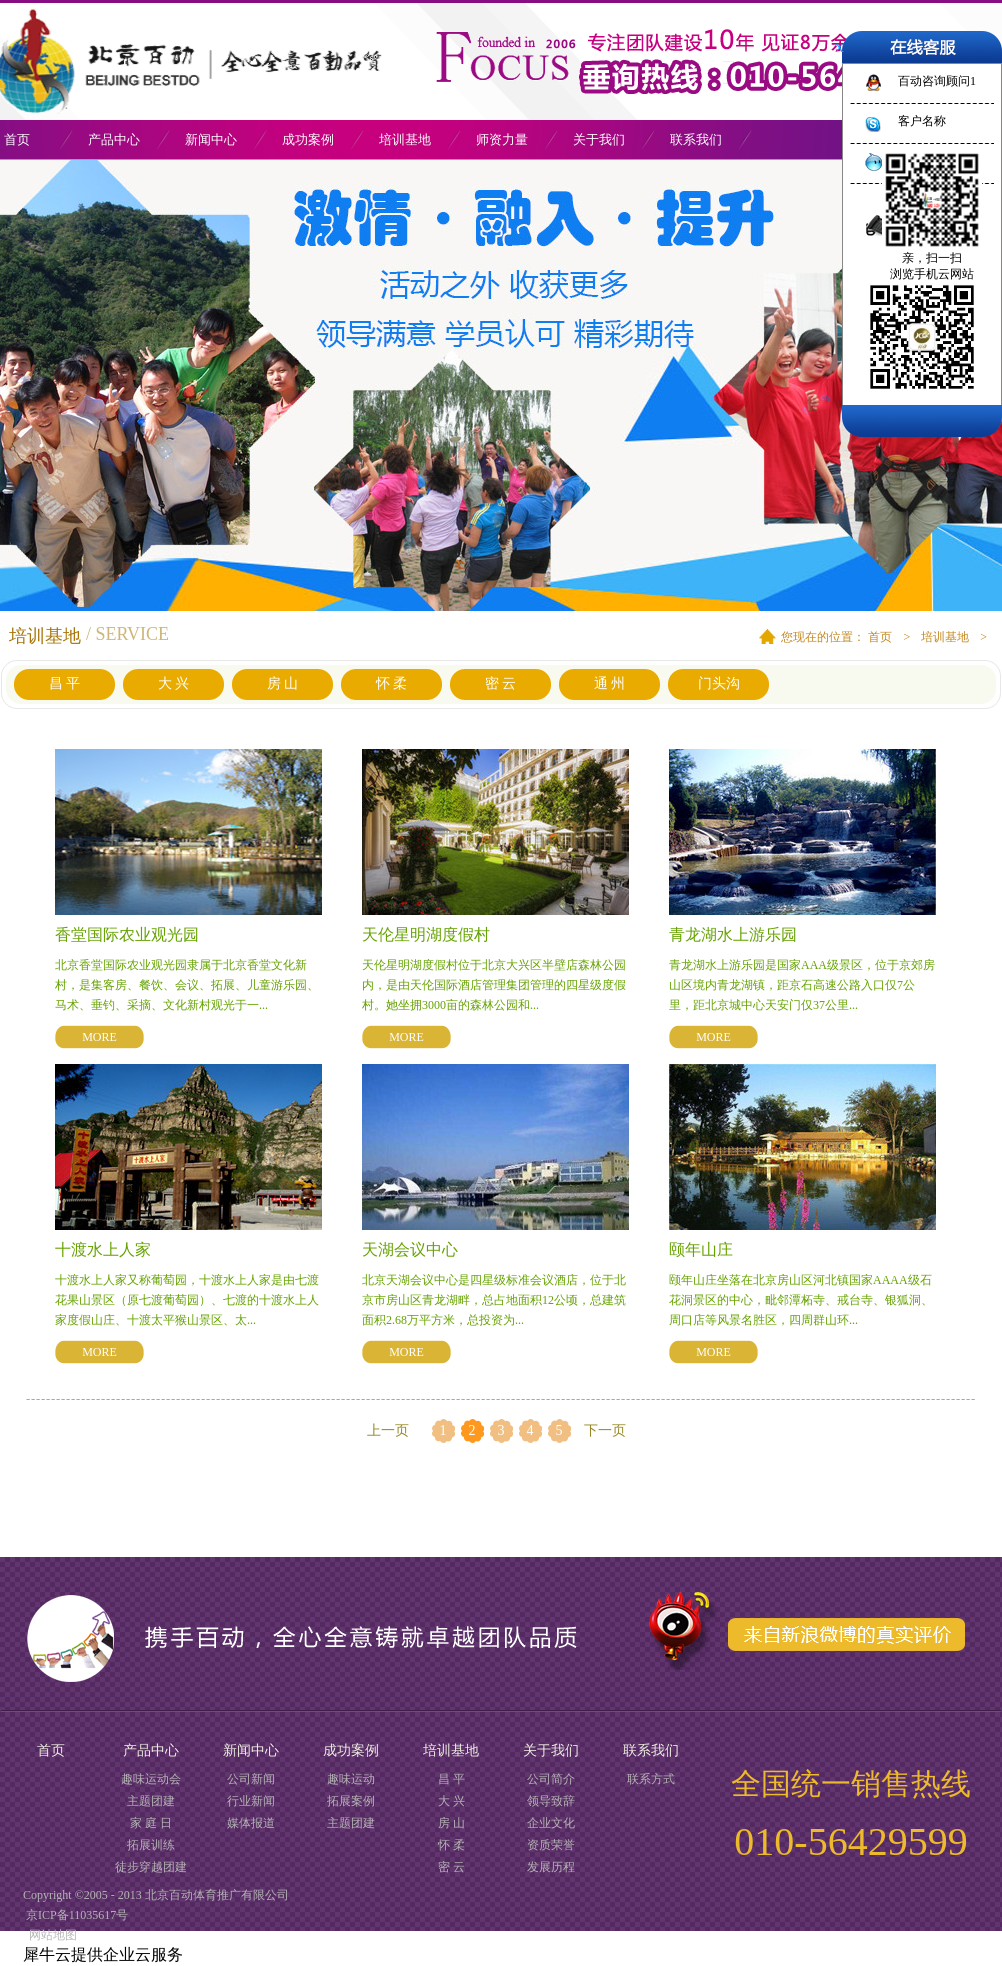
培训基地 (945, 637)
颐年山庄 (701, 1249)
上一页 (388, 1430)
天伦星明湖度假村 (426, 934)
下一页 (605, 1430)
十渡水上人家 (103, 1249)
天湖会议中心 (410, 1249)
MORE (99, 1037)
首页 (51, 1750)
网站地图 (50, 1935)
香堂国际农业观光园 (127, 934)
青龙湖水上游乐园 (733, 934)
